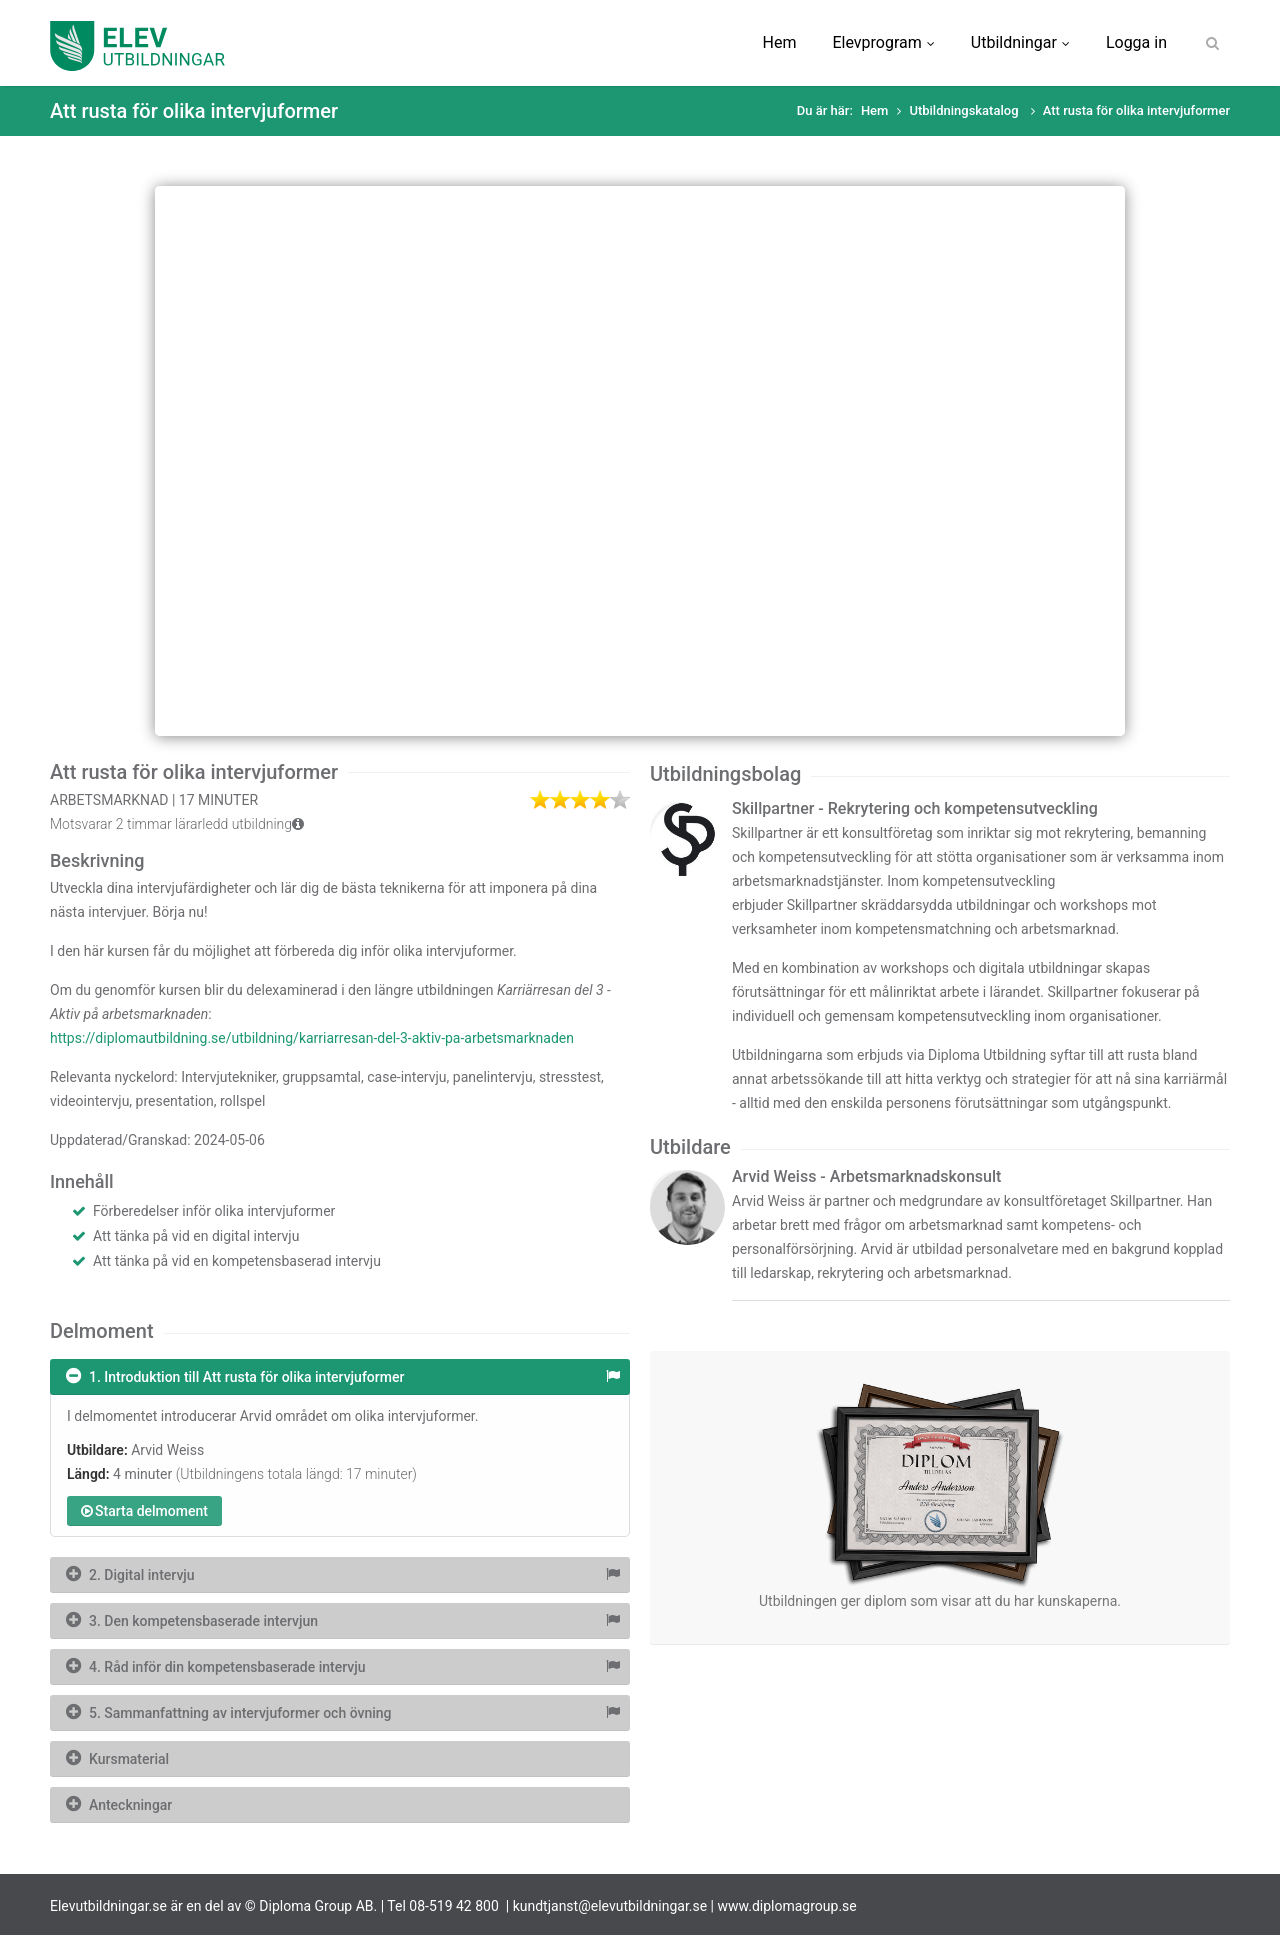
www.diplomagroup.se (787, 1906)
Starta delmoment (144, 1511)
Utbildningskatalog (965, 110)
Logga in (1136, 42)
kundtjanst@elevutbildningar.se (610, 1906)
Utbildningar (1020, 42)
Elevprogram (883, 42)
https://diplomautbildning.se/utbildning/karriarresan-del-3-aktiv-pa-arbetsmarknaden (312, 1038)
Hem (780, 42)
